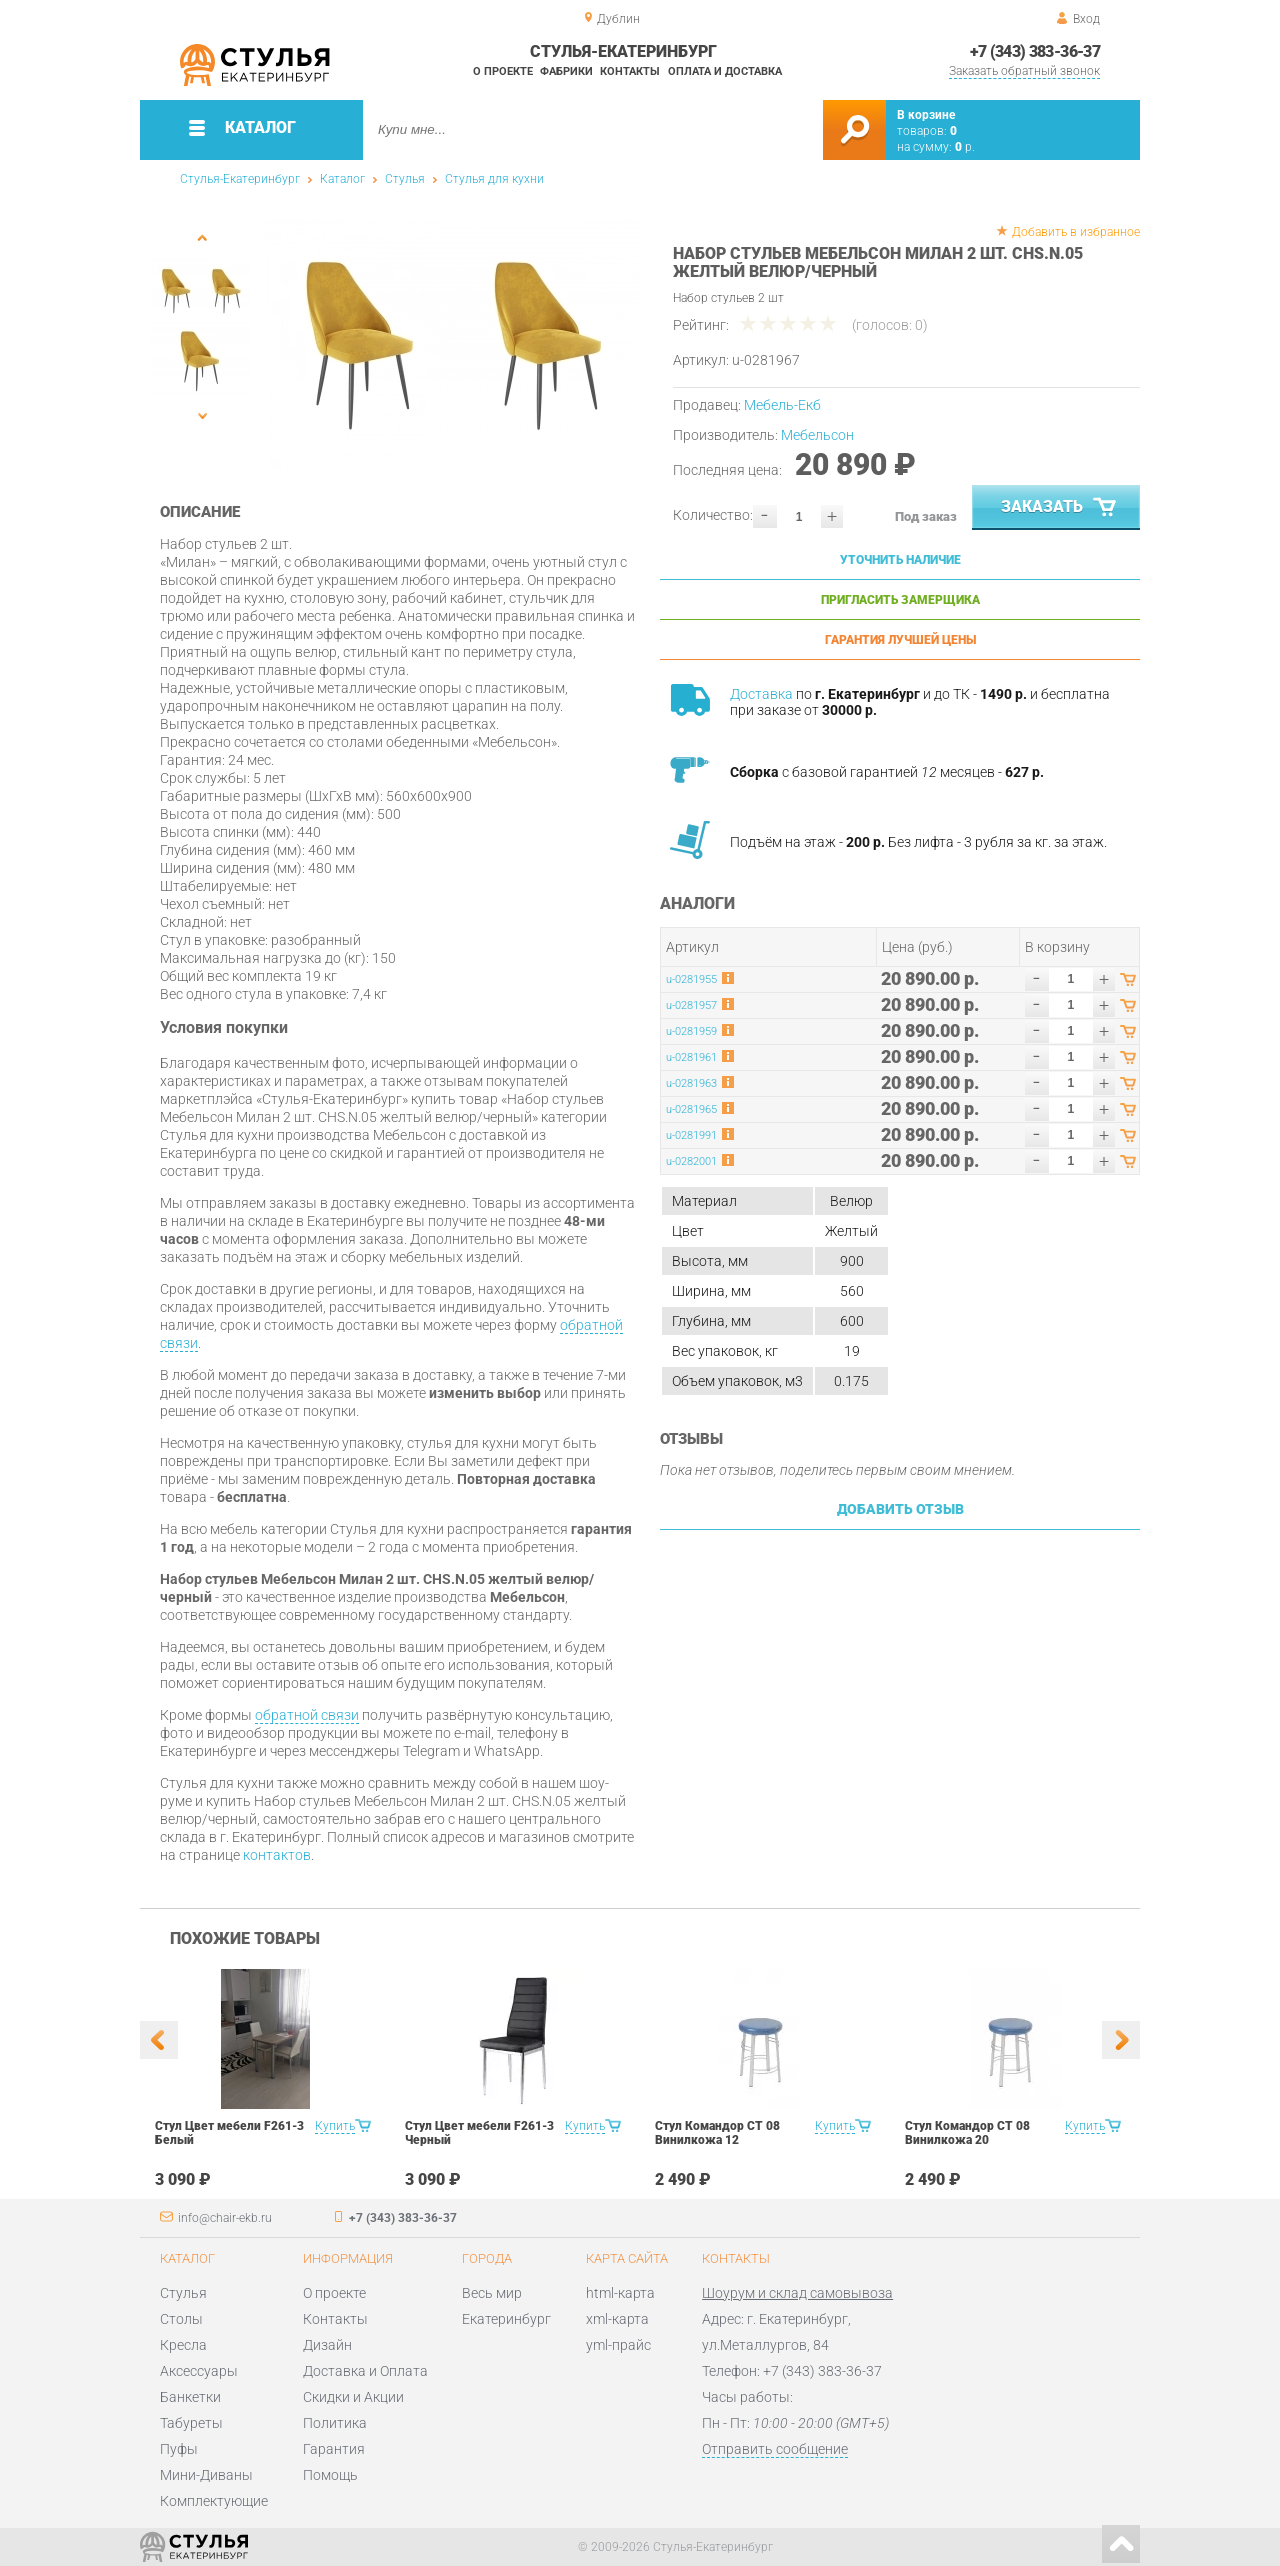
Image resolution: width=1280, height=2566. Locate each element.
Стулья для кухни (494, 179)
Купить (335, 2126)
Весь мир (492, 2293)
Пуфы (179, 2449)
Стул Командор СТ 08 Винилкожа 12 (717, 2133)
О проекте (503, 71)
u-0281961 (691, 1057)
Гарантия (334, 2449)
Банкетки (190, 2397)
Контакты (630, 71)
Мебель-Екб (782, 405)
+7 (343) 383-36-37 (1035, 51)
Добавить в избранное (1076, 232)
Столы (181, 2319)
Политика (335, 2423)
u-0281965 (691, 1109)
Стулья (405, 179)
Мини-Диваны (206, 2475)
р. (965, 147)
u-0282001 (691, 1161)
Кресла (183, 2345)
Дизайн (327, 2345)
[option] (452, 345)
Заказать (1060, 508)
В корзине (926, 115)
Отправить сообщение (775, 2449)
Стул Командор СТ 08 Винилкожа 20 (967, 2133)
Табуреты (191, 2423)
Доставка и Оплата (365, 2371)
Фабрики (566, 71)
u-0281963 (691, 1083)
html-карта (620, 2293)
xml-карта (617, 2319)
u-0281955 (691, 979)
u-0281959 (691, 1031)
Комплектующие (214, 2501)
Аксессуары (199, 2371)
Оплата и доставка (725, 71)
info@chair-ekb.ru (225, 2218)
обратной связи (307, 1715)
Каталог (342, 179)
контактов (277, 1855)
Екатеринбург (506, 2319)
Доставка (761, 694)
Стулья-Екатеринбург (240, 179)
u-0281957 (691, 1005)
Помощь (330, 2475)
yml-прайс (618, 2345)
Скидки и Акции (353, 2397)
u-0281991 (691, 1135)
